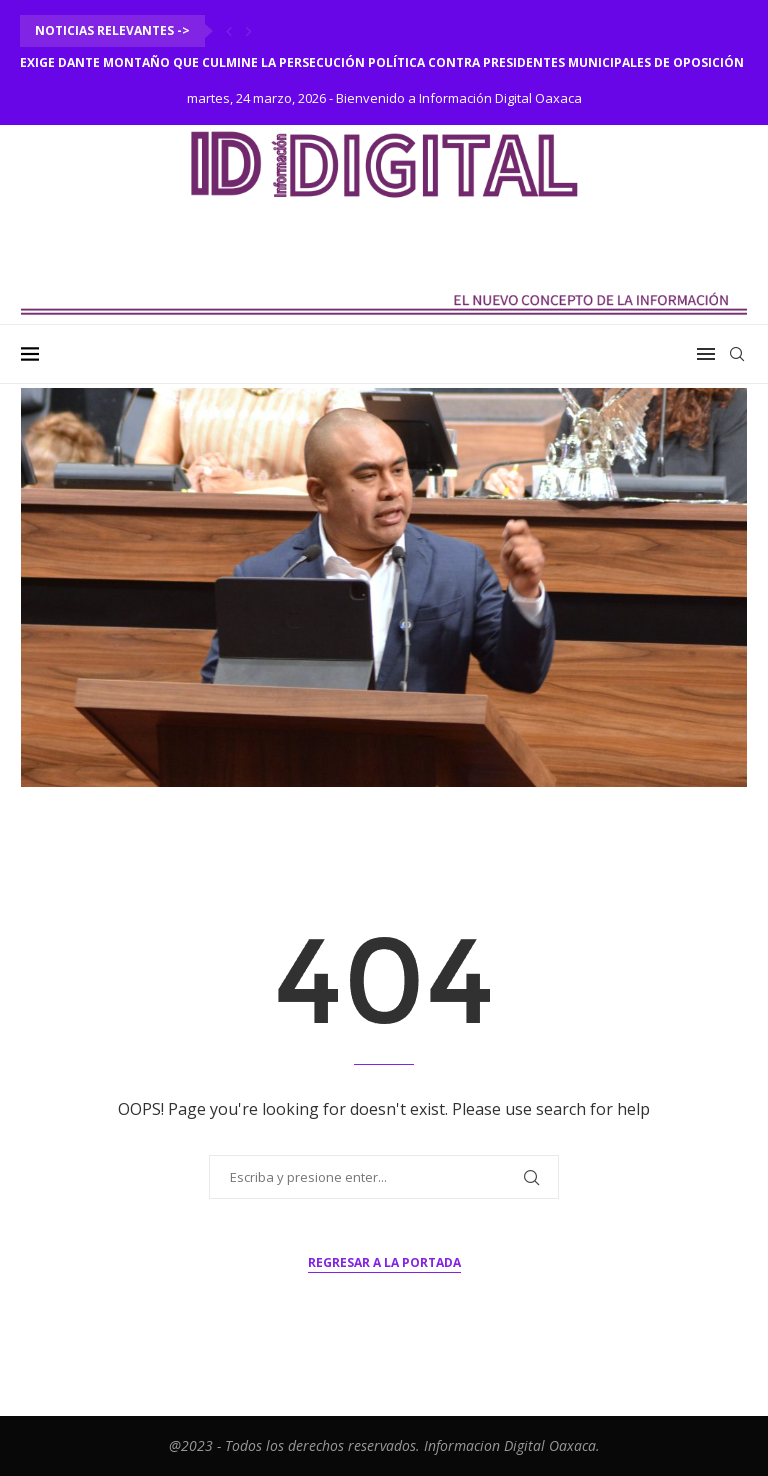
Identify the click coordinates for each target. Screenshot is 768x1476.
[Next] (249, 31)
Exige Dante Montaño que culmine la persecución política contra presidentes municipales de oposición (382, 62)
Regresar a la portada (384, 1262)
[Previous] (229, 31)
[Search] (737, 354)
